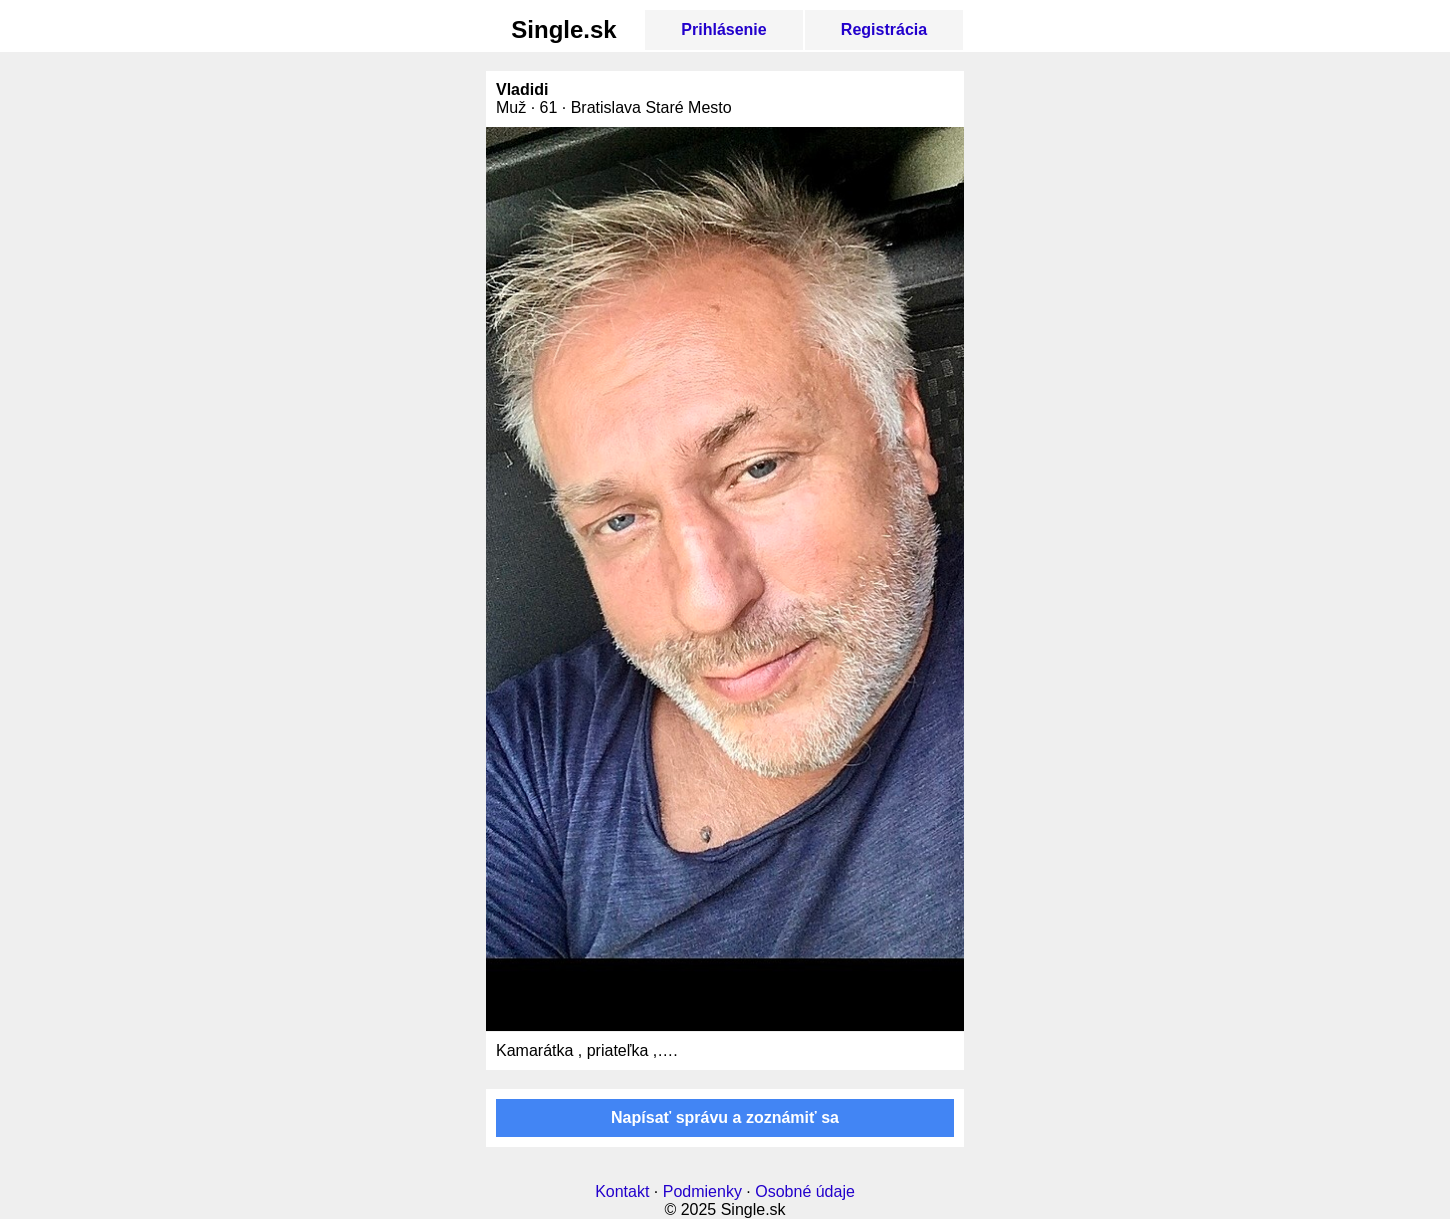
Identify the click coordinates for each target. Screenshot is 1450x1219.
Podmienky (702, 1191)
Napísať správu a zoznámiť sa (725, 1117)
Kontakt (622, 1191)
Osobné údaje (805, 1191)
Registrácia (884, 29)
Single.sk (563, 29)
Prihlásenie (723, 29)
